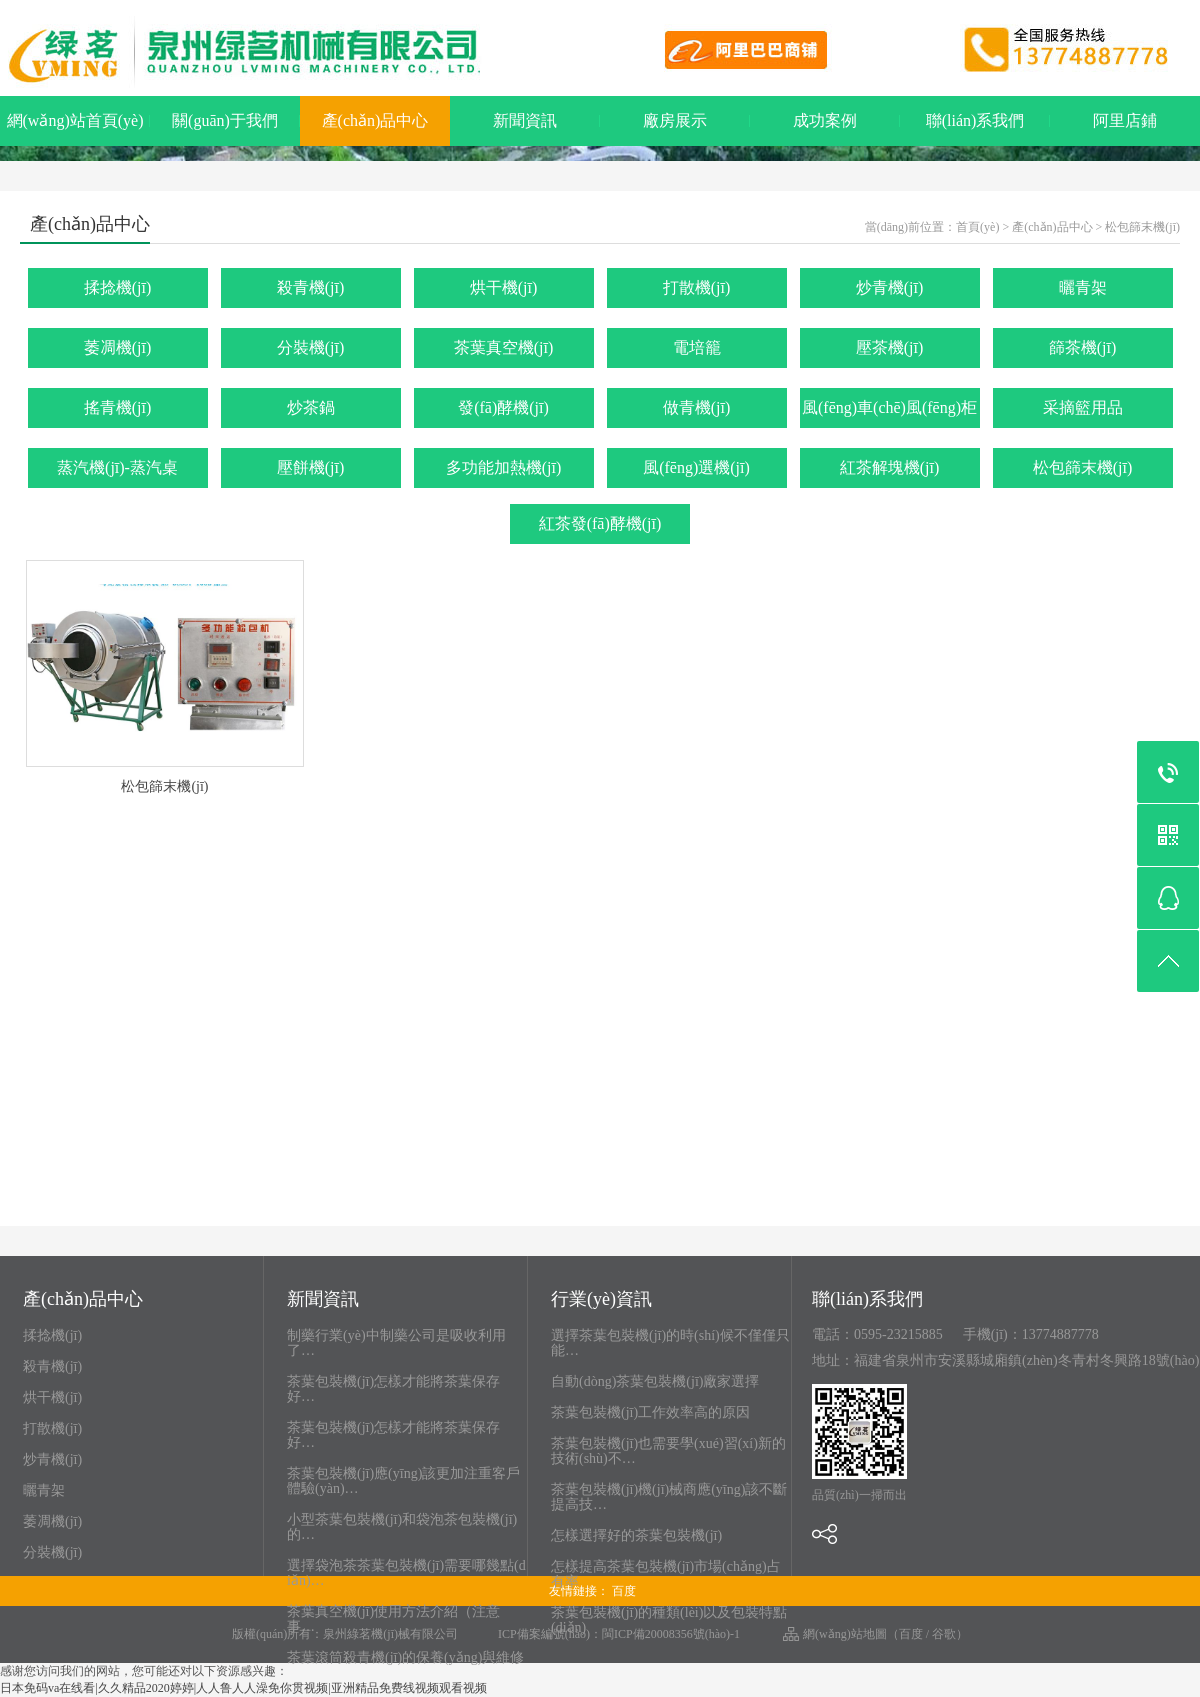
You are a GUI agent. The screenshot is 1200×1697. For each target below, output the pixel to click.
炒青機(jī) (890, 287)
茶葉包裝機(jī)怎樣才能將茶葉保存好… (393, 1389)
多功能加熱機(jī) (504, 467)
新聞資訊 (525, 120)
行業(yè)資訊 (601, 1300)
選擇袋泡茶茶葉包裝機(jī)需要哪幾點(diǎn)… (406, 1573)
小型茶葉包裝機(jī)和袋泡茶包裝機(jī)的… (402, 1527)
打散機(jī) (697, 287)
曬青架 (1083, 287)
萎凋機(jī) (118, 347)
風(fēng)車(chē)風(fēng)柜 (889, 407)
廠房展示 (675, 120)
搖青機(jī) (118, 407)
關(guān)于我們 (225, 120)
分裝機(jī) (311, 347)
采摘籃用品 (1083, 407)
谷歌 (944, 1634)
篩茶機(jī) (1083, 347)
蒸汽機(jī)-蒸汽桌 (117, 467)
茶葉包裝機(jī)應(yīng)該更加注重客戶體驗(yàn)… (403, 1481)
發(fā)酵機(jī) (503, 407)
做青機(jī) (697, 407)
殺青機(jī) (311, 287)
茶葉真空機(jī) (504, 347)
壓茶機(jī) (890, 347)
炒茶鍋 (311, 407)
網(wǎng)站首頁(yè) (75, 120)
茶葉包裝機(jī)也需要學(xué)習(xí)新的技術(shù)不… (668, 1451)
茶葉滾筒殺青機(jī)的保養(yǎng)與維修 (405, 1657)
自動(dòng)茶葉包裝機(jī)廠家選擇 (655, 1381)
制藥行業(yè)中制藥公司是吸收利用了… (396, 1343)
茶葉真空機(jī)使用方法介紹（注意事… (393, 1619)
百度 (624, 1591)
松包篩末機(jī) (1142, 227)
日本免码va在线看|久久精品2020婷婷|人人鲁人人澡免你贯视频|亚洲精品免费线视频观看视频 (243, 1688)
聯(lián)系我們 (975, 120)
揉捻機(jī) (118, 287)
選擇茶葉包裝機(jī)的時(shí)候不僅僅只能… (670, 1343)
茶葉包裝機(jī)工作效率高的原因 (650, 1412)
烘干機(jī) (504, 287)
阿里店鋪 (1125, 120)
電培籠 (697, 347)
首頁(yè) (977, 227)
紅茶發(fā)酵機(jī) (600, 523)
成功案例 (825, 120)
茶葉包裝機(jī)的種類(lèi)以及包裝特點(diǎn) (669, 1620)
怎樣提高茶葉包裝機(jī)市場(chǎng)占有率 (666, 1574)
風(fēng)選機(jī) (696, 467)
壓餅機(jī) (311, 467)
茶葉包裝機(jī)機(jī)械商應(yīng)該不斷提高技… (669, 1497)
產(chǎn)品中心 (375, 120)
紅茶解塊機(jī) (890, 467)
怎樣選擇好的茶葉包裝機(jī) (636, 1535)
